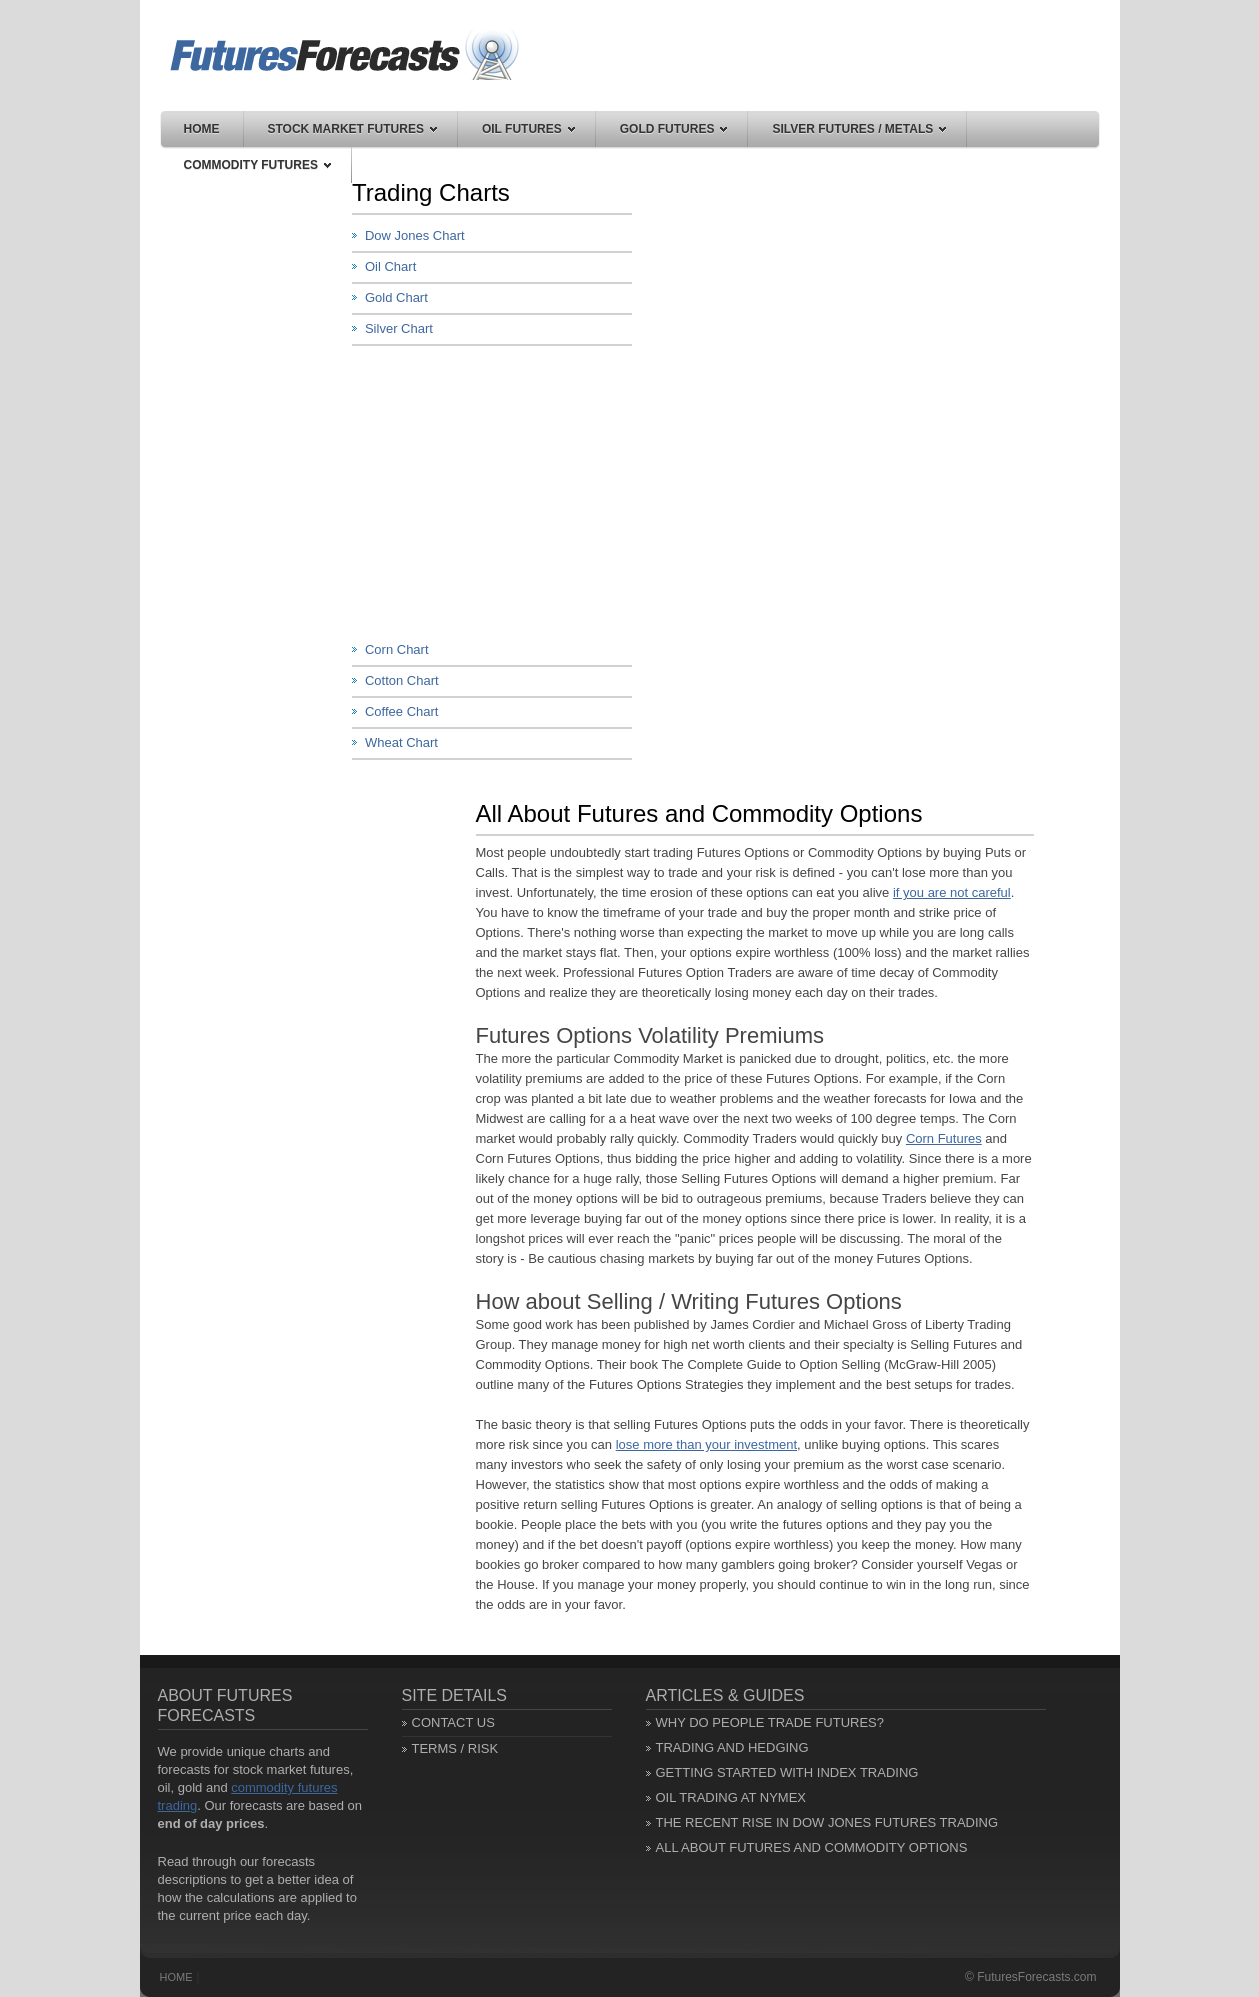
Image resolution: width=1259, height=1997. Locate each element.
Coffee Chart (401, 711)
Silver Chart (399, 328)
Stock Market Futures (352, 129)
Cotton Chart (402, 680)
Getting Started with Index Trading (787, 1772)
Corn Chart (397, 649)
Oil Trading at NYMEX (731, 1797)
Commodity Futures (257, 165)
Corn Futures (944, 1138)
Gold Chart (396, 297)
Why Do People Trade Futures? (770, 1722)
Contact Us (453, 1722)
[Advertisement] (502, 491)
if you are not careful (952, 892)
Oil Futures (528, 129)
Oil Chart (390, 266)
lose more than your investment (706, 1444)
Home (202, 129)
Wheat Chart (401, 742)
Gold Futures (674, 129)
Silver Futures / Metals (859, 129)
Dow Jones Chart (415, 235)
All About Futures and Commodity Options (812, 1847)
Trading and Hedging (732, 1747)
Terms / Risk (455, 1748)
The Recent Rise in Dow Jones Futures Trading (827, 1822)
